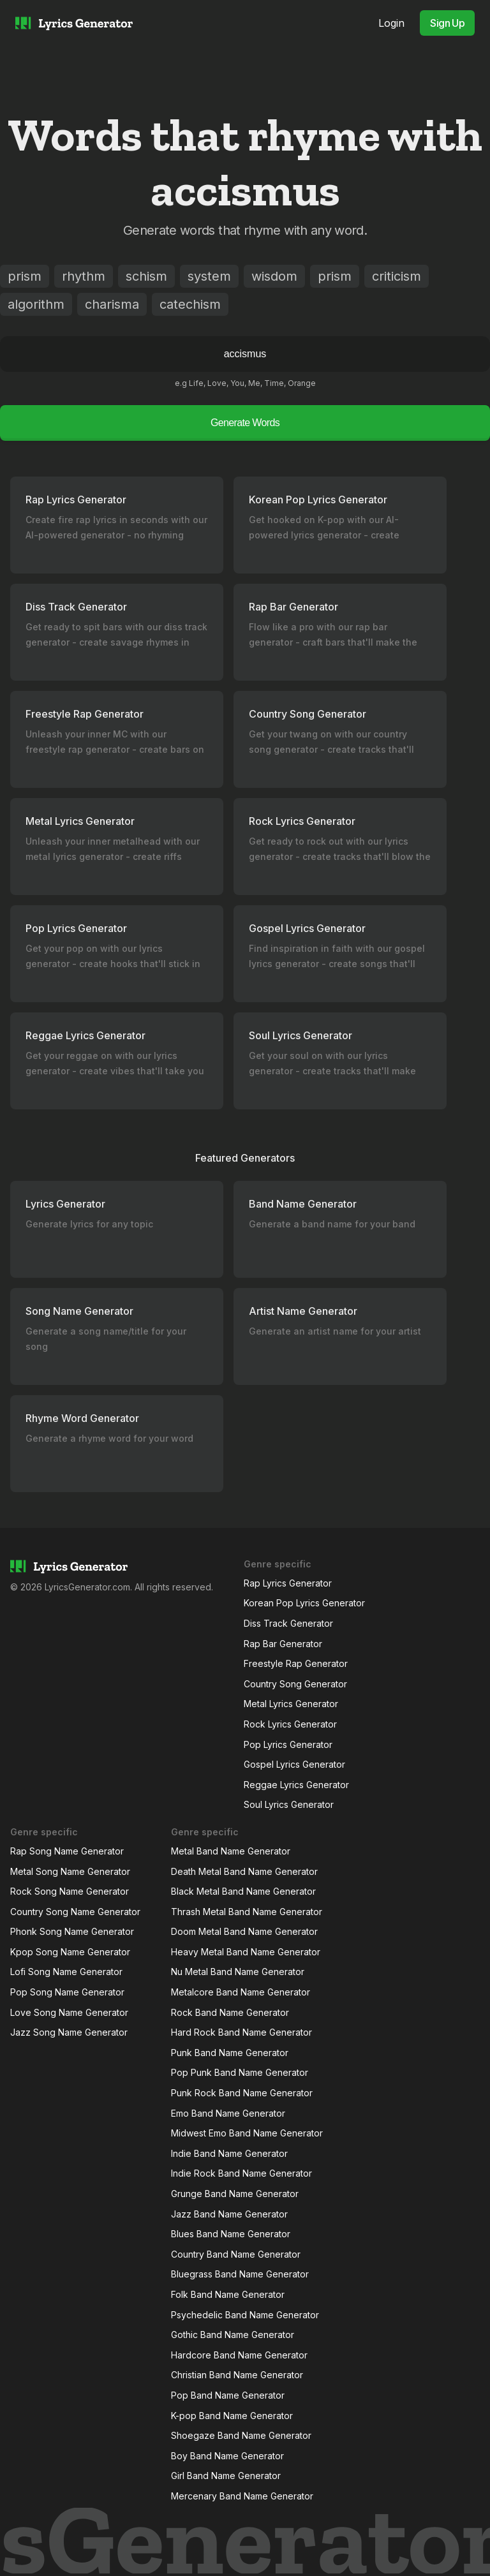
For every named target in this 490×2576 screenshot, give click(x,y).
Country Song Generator (295, 1683)
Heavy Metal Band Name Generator (245, 1951)
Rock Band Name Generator (230, 2012)
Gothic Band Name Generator (232, 2334)
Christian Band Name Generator (237, 2374)
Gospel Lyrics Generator (294, 1764)
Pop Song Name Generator (67, 1992)
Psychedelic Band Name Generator (245, 2314)
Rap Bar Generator (283, 1643)
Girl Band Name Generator (226, 2475)
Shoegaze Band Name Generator (241, 2435)
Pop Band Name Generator (228, 2395)
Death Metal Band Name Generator (244, 1871)
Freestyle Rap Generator (296, 1663)
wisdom (274, 276)
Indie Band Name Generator (229, 2153)
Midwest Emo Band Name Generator (247, 2133)
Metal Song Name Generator (70, 1871)
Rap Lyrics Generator (288, 1583)
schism (146, 276)
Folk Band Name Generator (228, 2294)
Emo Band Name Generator (228, 2113)
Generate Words (245, 422)
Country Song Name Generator (75, 1911)
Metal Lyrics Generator (291, 1703)
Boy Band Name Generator (227, 2455)
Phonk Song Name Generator (72, 1931)
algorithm (36, 304)
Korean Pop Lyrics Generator (304, 1602)
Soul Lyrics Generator (289, 1804)
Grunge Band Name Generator (235, 2193)
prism (24, 276)
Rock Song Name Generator (69, 1891)
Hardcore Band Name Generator (239, 2355)
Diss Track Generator (288, 1623)
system (209, 276)
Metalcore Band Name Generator (240, 1992)
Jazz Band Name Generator (229, 2214)
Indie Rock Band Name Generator (241, 2173)
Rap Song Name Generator (67, 1851)
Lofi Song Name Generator (66, 1971)
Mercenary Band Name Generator (242, 2496)
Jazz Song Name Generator (69, 2032)
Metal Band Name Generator (230, 1851)
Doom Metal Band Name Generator (244, 1931)
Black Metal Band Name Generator (243, 1891)
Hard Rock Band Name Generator (241, 2032)
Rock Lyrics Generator (290, 1724)
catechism (190, 304)
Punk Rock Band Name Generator (242, 2092)
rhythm (83, 276)
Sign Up (447, 23)
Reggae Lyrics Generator (296, 1784)
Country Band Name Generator (236, 2254)
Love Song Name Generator (69, 2012)
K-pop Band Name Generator (232, 2415)
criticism (396, 276)
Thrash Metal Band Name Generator (246, 1911)
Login (391, 23)
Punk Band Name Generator (229, 2052)
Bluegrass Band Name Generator (240, 2274)
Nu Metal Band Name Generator (237, 1971)
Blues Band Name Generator (230, 2233)
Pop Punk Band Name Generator (239, 2072)
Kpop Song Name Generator (70, 1951)
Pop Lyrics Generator (288, 1744)
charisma (112, 304)
